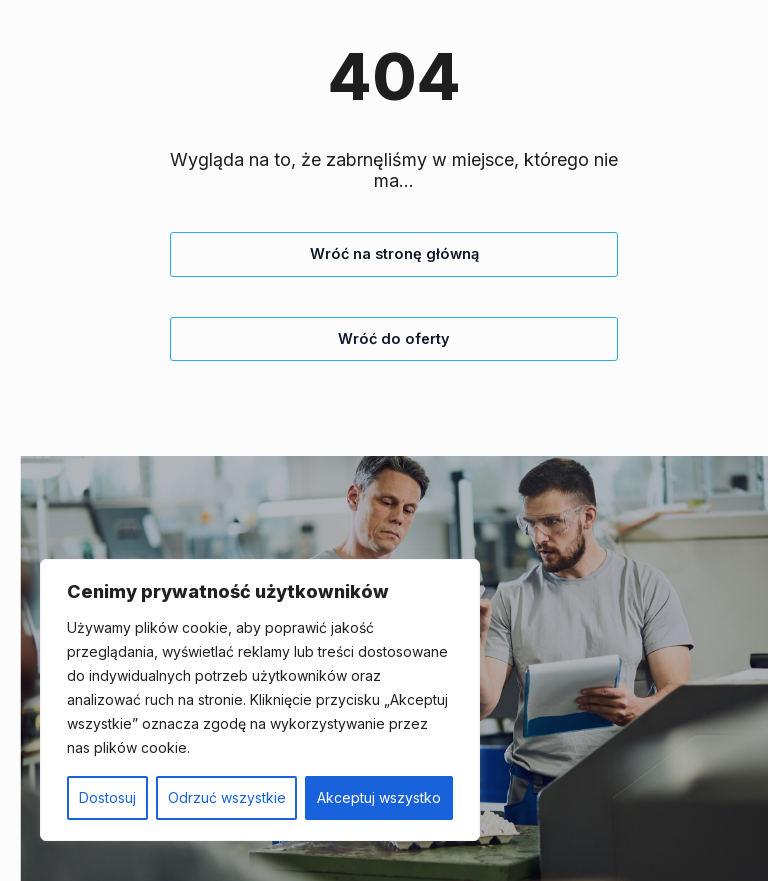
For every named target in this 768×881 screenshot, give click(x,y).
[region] (260, 700)
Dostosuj (107, 797)
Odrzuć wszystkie (227, 797)
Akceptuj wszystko (379, 797)
